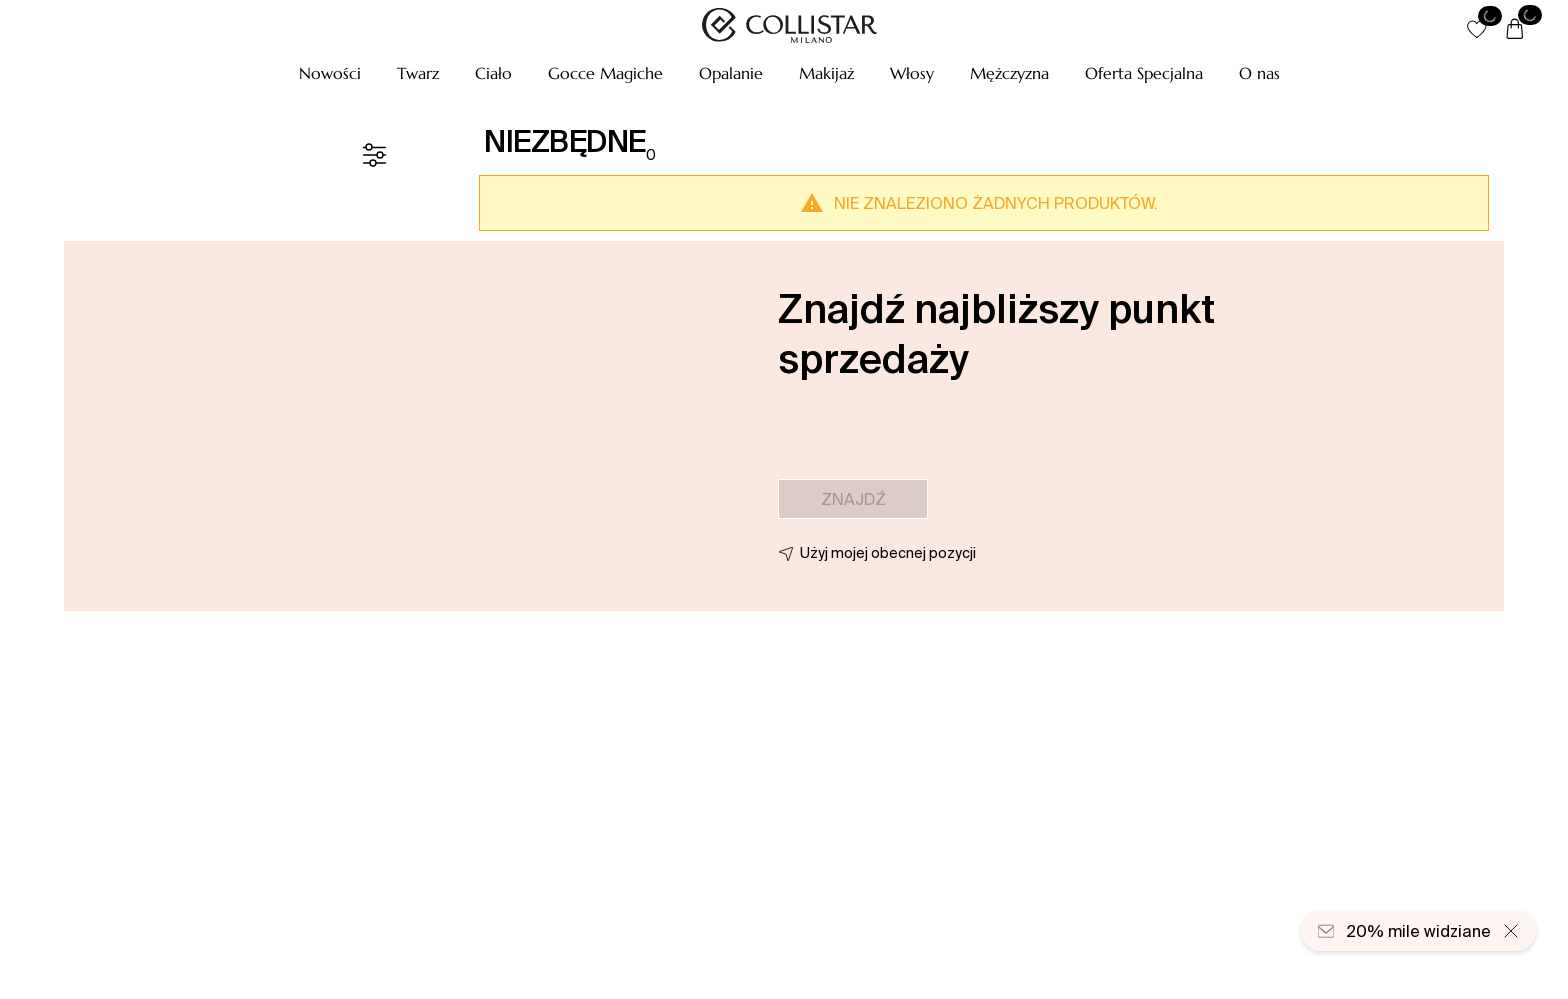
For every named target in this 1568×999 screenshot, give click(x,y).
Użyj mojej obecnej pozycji (888, 553)
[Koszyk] (1515, 30)
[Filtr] (374, 155)
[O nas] (1259, 73)
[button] (330, 73)
